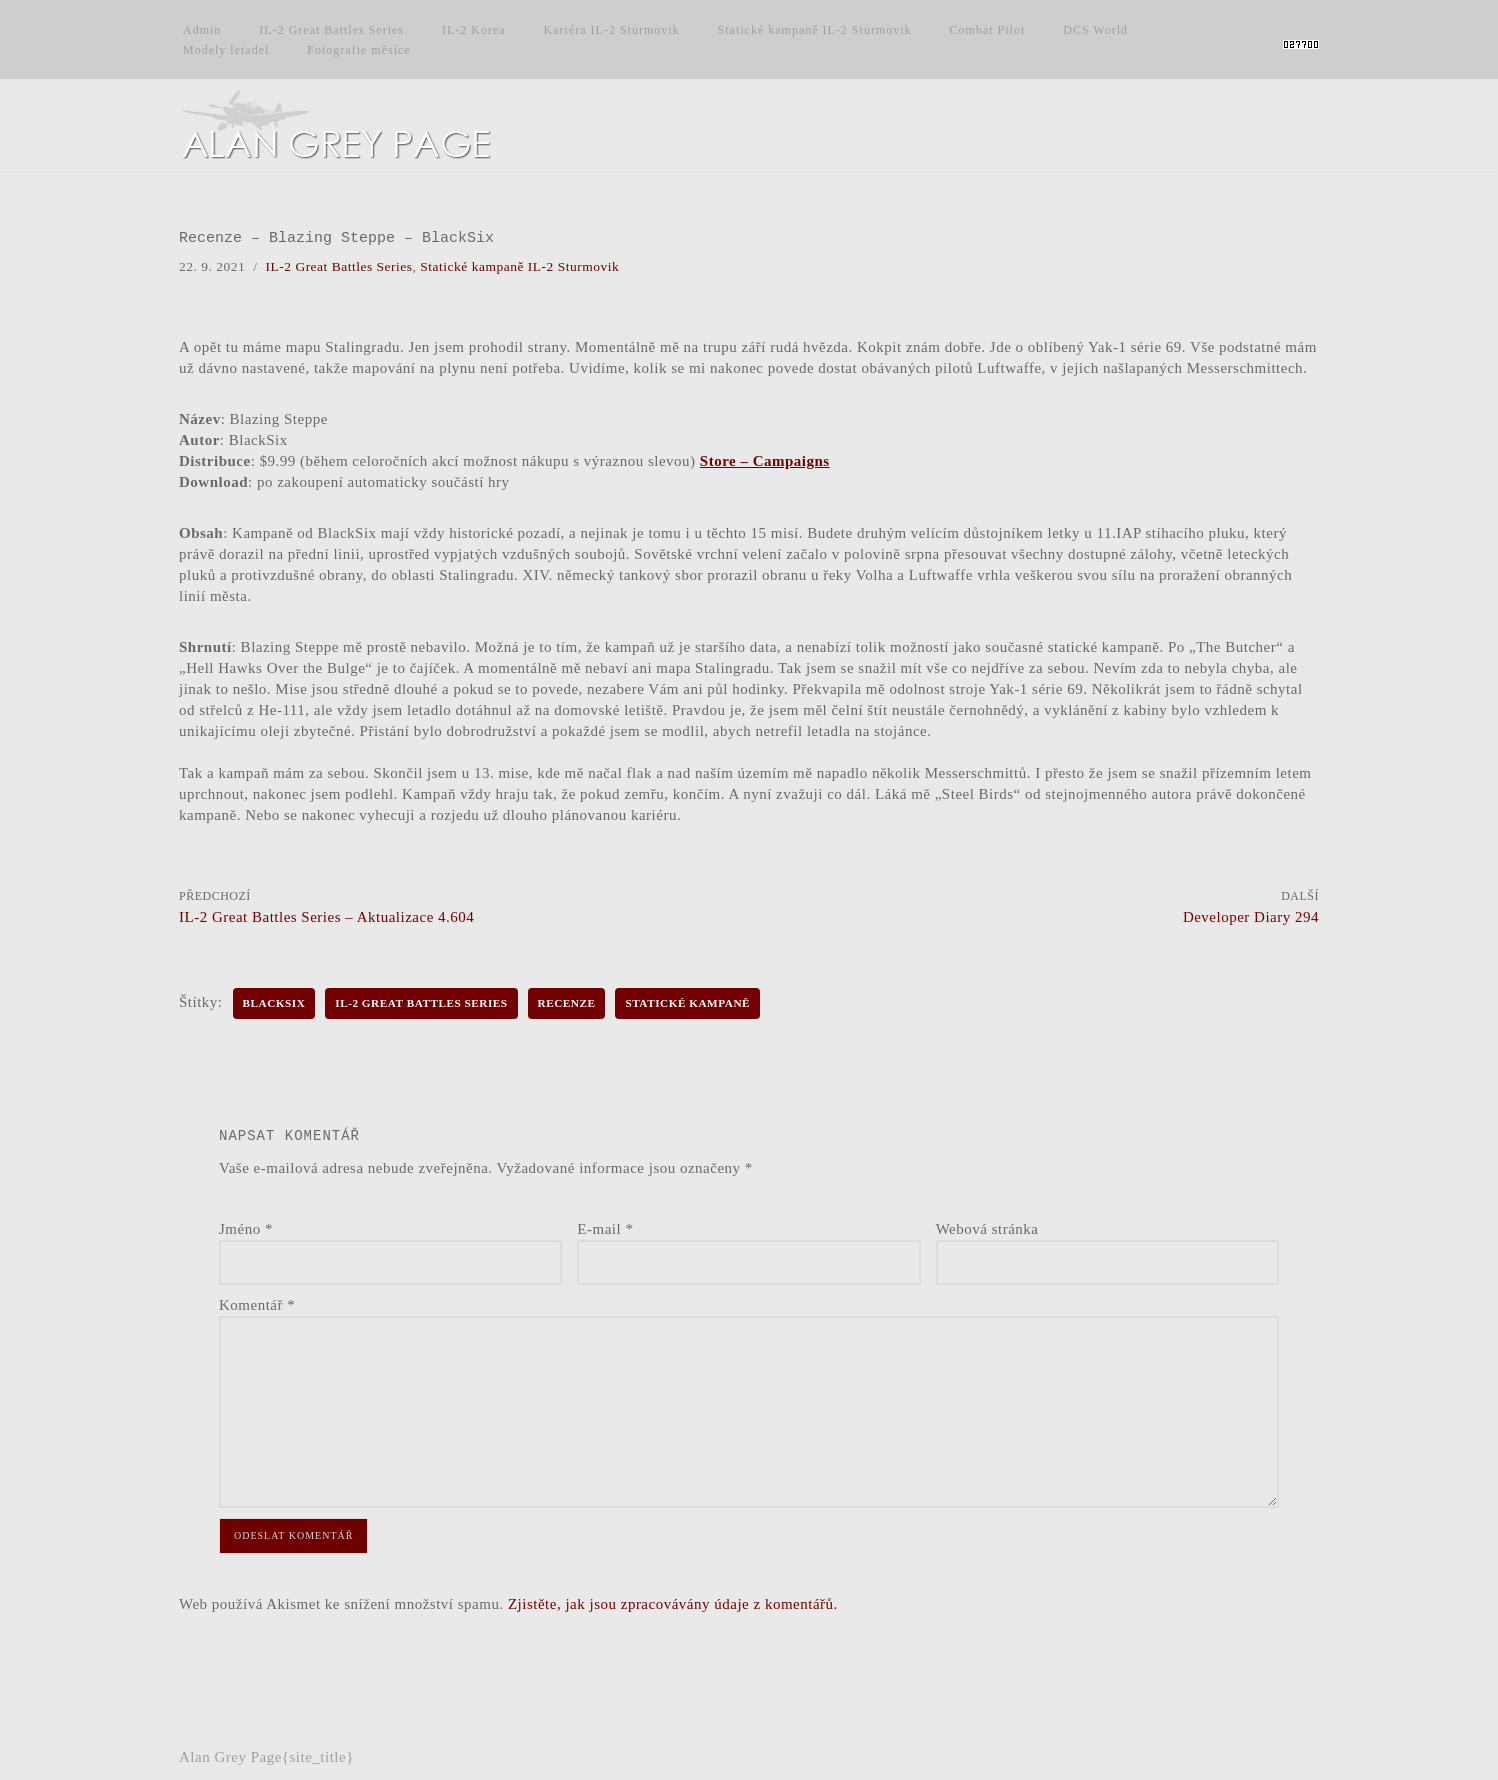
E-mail (605, 1229)
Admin (202, 30)
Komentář (257, 1305)
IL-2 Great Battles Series (331, 30)
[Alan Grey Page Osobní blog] (354, 125)
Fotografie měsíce (358, 50)
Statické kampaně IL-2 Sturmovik (815, 30)
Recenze (567, 1003)
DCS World (1095, 30)
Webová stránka (987, 1229)
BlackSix (274, 1003)
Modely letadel (226, 50)
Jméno (246, 1229)
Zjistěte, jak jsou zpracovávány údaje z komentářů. (673, 1604)
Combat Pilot (988, 30)
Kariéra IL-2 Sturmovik (612, 30)
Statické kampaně (687, 1003)
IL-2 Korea (474, 30)
